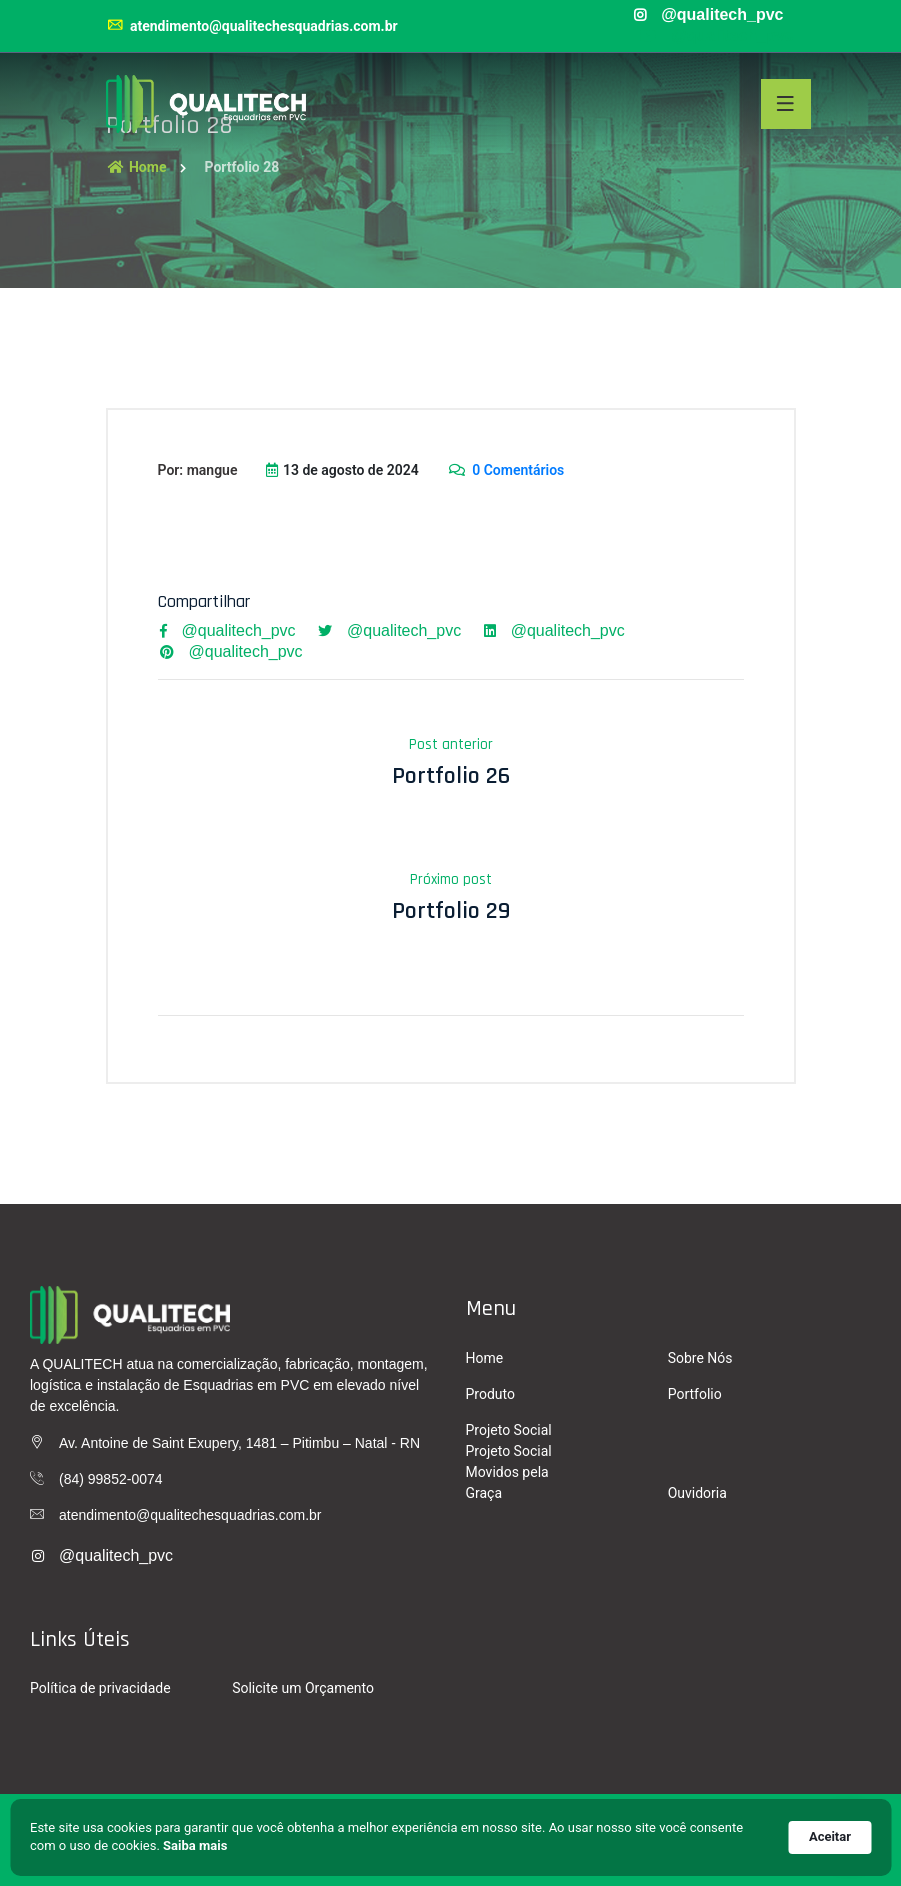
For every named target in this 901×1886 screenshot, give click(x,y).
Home (136, 167)
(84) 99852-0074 (111, 1479)
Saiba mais (195, 1845)
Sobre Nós (700, 1358)
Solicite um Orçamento (303, 1688)
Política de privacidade (100, 1688)
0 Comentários (505, 470)
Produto (490, 1394)
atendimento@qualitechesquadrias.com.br (252, 26)
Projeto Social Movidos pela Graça (509, 1472)
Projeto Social (509, 1430)
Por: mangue (198, 470)
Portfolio (695, 1394)
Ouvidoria (697, 1493)
